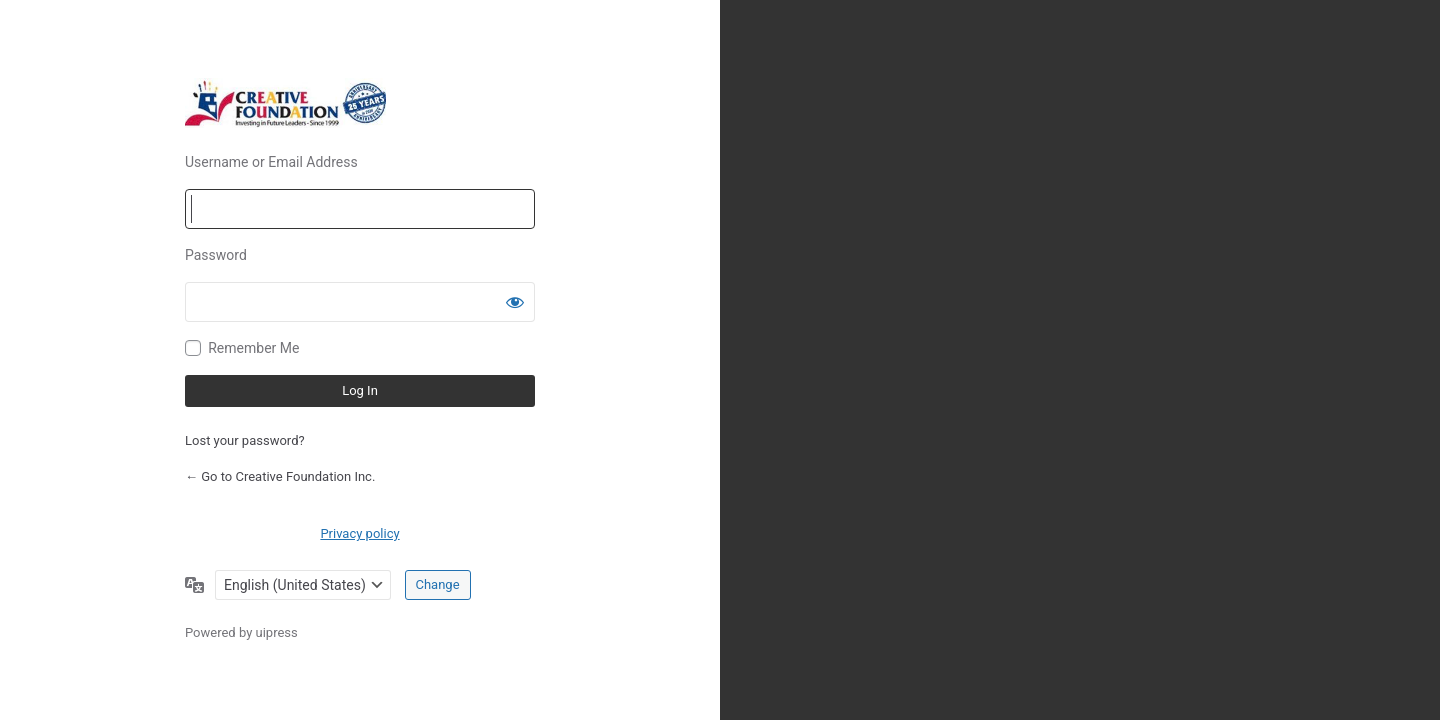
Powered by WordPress (360, 103)
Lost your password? (245, 440)
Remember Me (253, 348)
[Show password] (515, 302)
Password (216, 255)
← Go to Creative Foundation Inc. (280, 476)
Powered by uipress (241, 632)
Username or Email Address (271, 162)
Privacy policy (359, 533)
